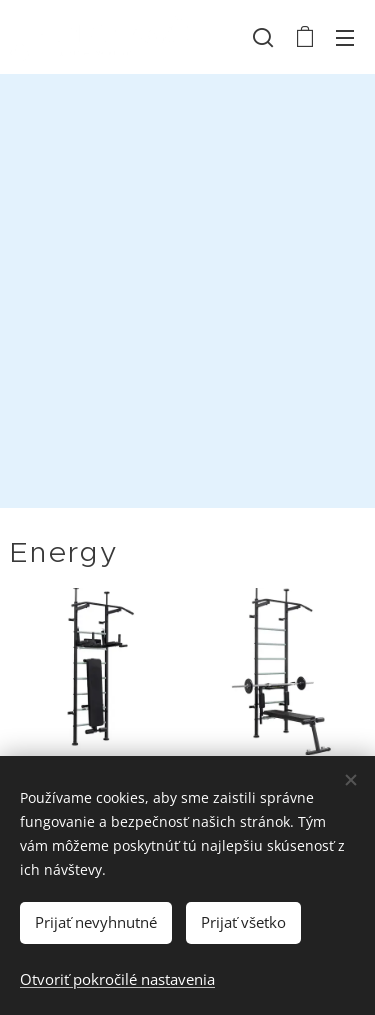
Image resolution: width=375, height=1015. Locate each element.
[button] (263, 37)
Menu (345, 38)
